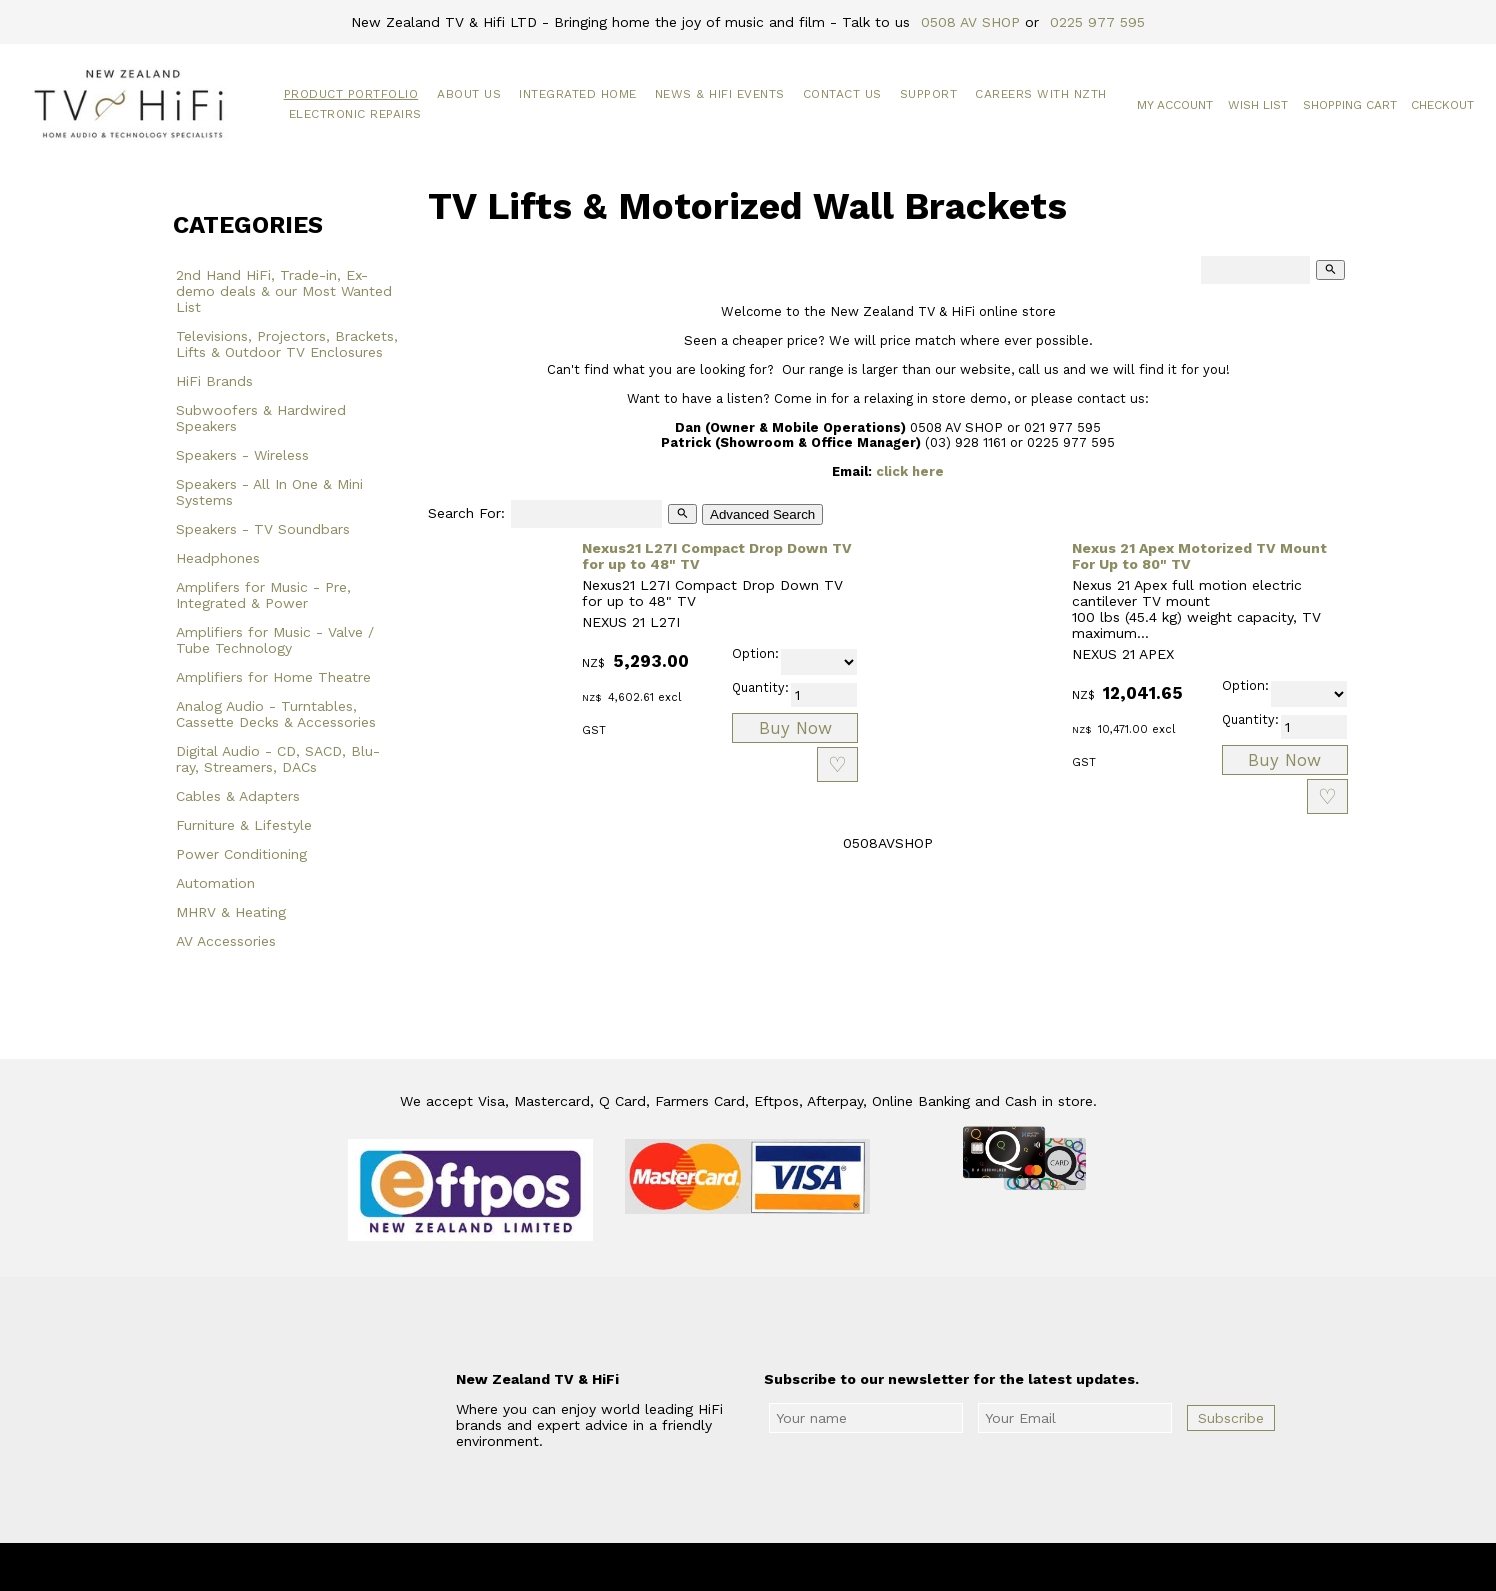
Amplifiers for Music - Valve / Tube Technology (275, 640)
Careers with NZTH (1041, 94)
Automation (215, 883)
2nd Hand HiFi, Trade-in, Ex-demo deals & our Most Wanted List (284, 291)
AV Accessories (226, 941)
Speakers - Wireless (242, 455)
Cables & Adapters (238, 796)
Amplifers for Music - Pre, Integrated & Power (263, 595)
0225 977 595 (1097, 22)
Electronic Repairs (355, 114)
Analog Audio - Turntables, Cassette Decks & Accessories (276, 714)
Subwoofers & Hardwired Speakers (261, 418)
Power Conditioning (241, 854)
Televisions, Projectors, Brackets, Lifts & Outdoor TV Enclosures (287, 344)
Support (929, 94)
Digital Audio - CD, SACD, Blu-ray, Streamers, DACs (278, 759)
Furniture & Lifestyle (244, 825)
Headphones (218, 558)
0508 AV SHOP (970, 22)
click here (910, 471)
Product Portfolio (351, 94)
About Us (469, 94)
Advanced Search (762, 514)
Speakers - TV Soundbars (263, 529)
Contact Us (842, 94)
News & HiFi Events (720, 94)
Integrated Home (578, 94)
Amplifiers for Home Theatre (273, 677)
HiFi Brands (214, 381)
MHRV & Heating (231, 912)
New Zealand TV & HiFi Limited (802, 1567)
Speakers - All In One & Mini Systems (269, 492)
